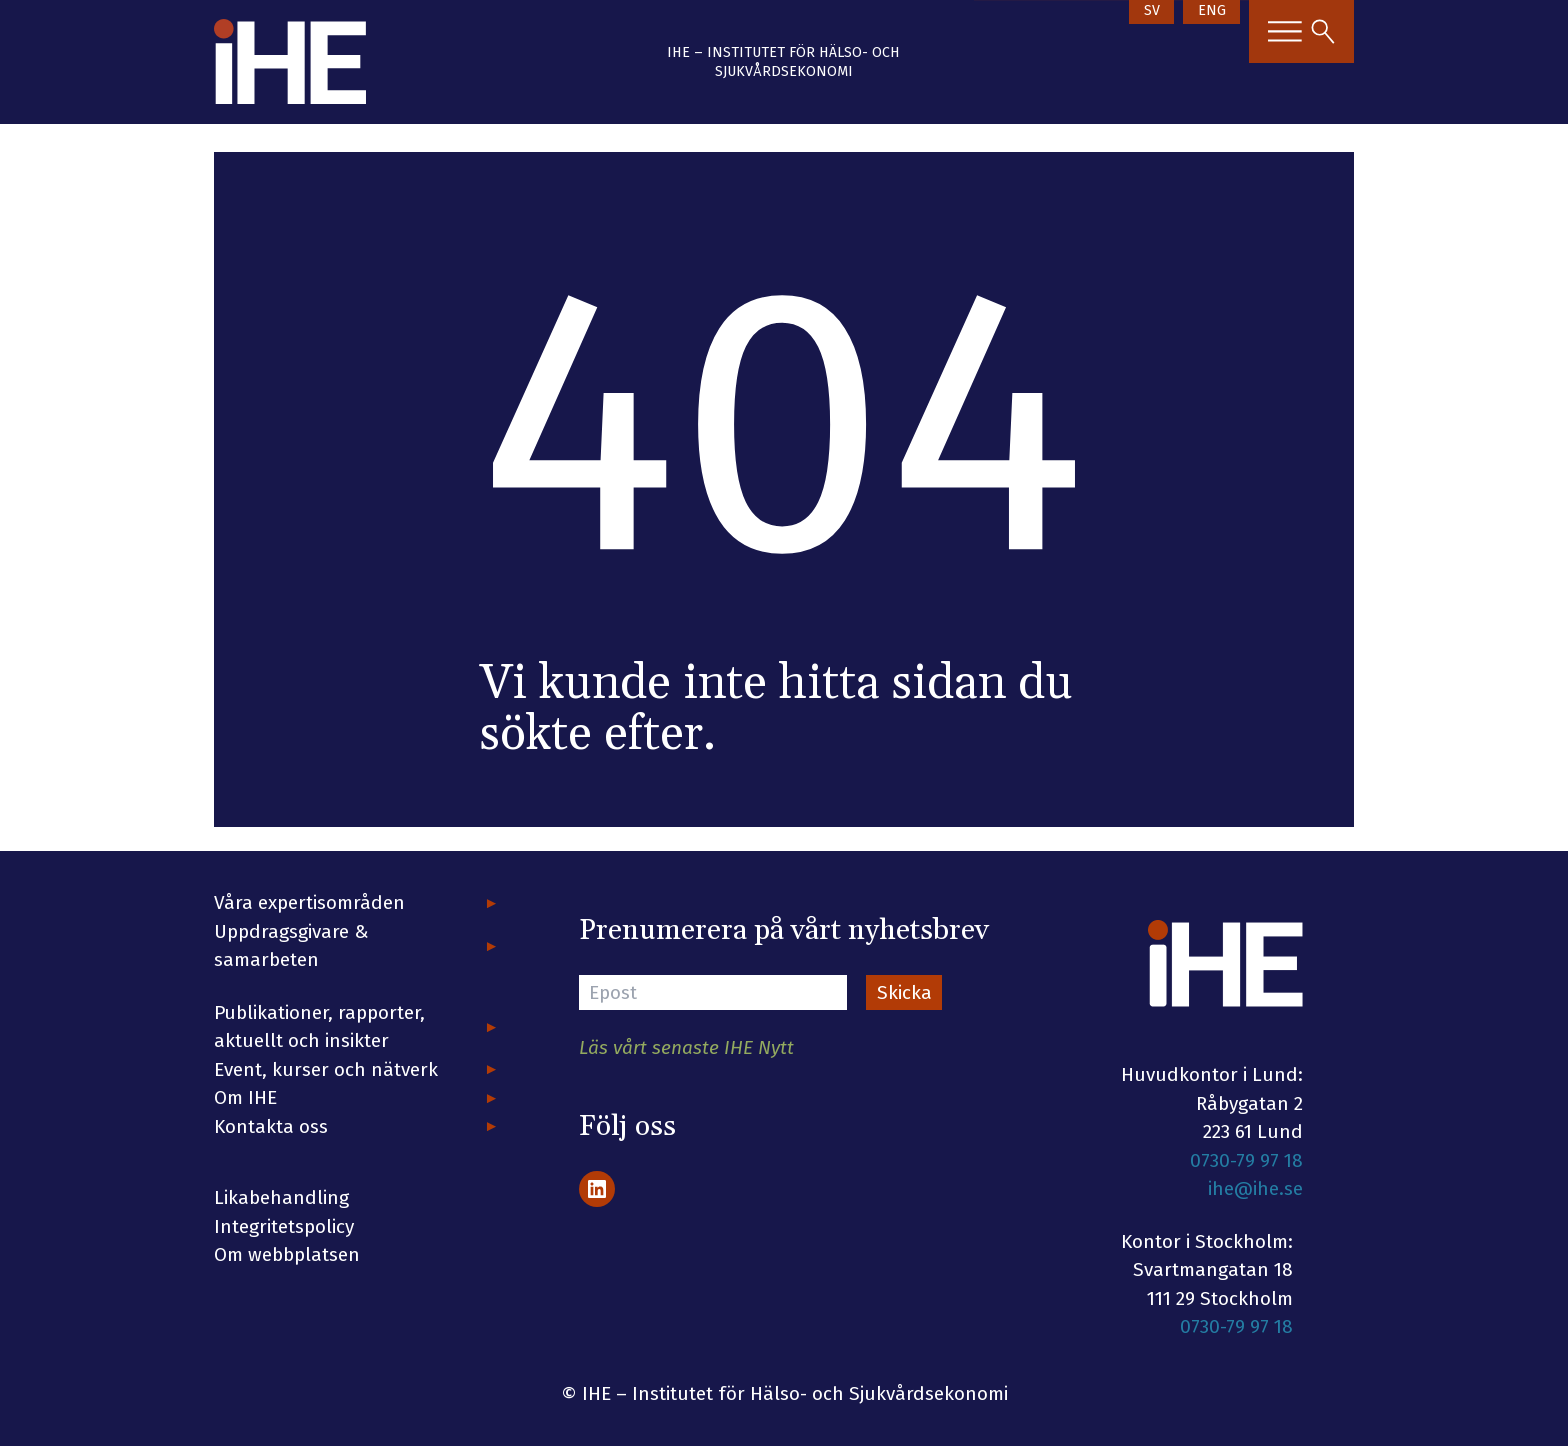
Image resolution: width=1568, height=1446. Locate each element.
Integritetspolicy (284, 1226)
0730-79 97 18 (1246, 1160)
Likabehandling (281, 1197)
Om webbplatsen (287, 1254)
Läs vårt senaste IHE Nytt (686, 1047)
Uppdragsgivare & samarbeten (291, 946)
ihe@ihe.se (1255, 1188)
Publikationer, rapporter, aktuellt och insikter (319, 1027)
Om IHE (245, 1097)
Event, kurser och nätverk (326, 1069)
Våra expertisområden (309, 902)
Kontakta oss (271, 1126)
